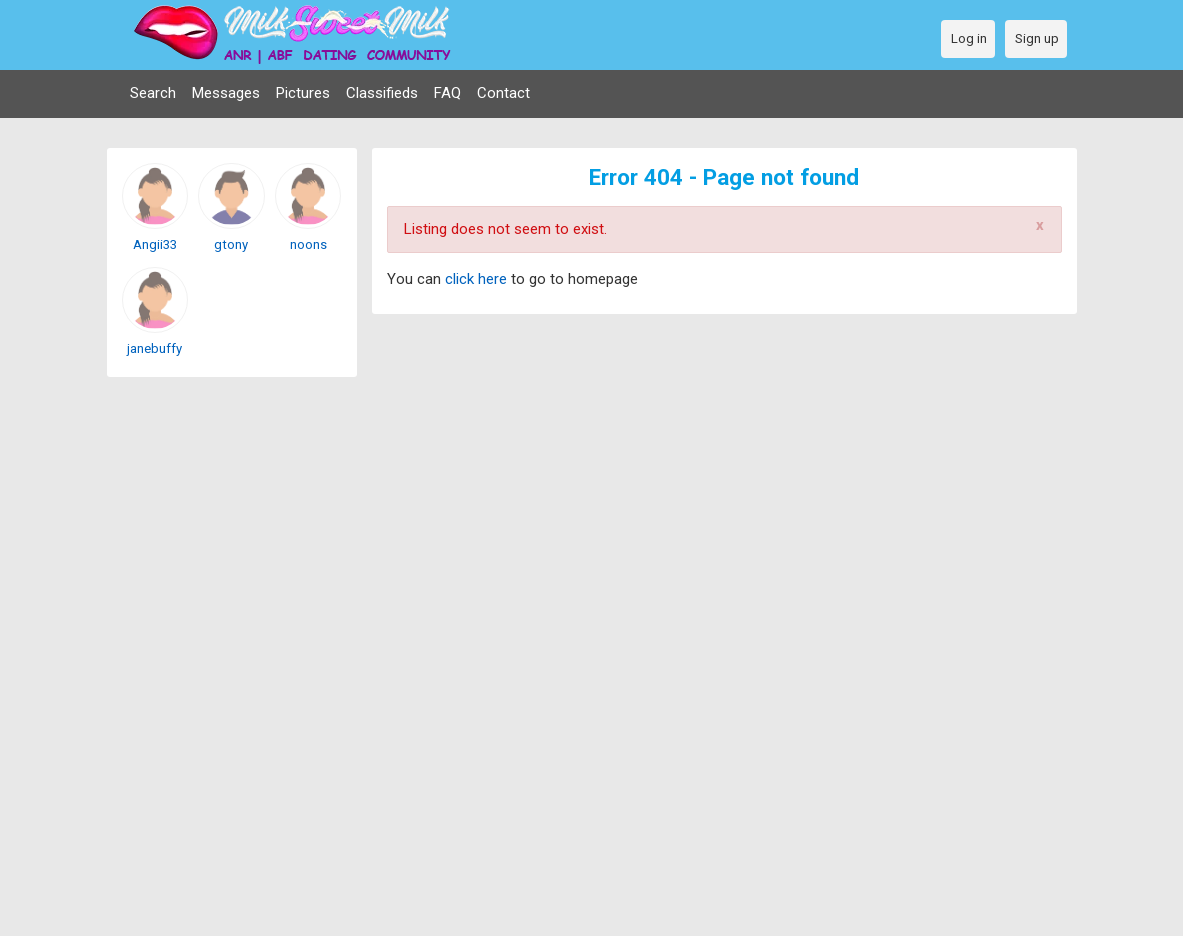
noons (308, 244)
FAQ (447, 93)
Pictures (303, 93)
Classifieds (382, 93)
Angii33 (155, 244)
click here (478, 279)
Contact (503, 93)
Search (153, 93)
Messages (226, 93)
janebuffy (154, 348)
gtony (231, 244)
